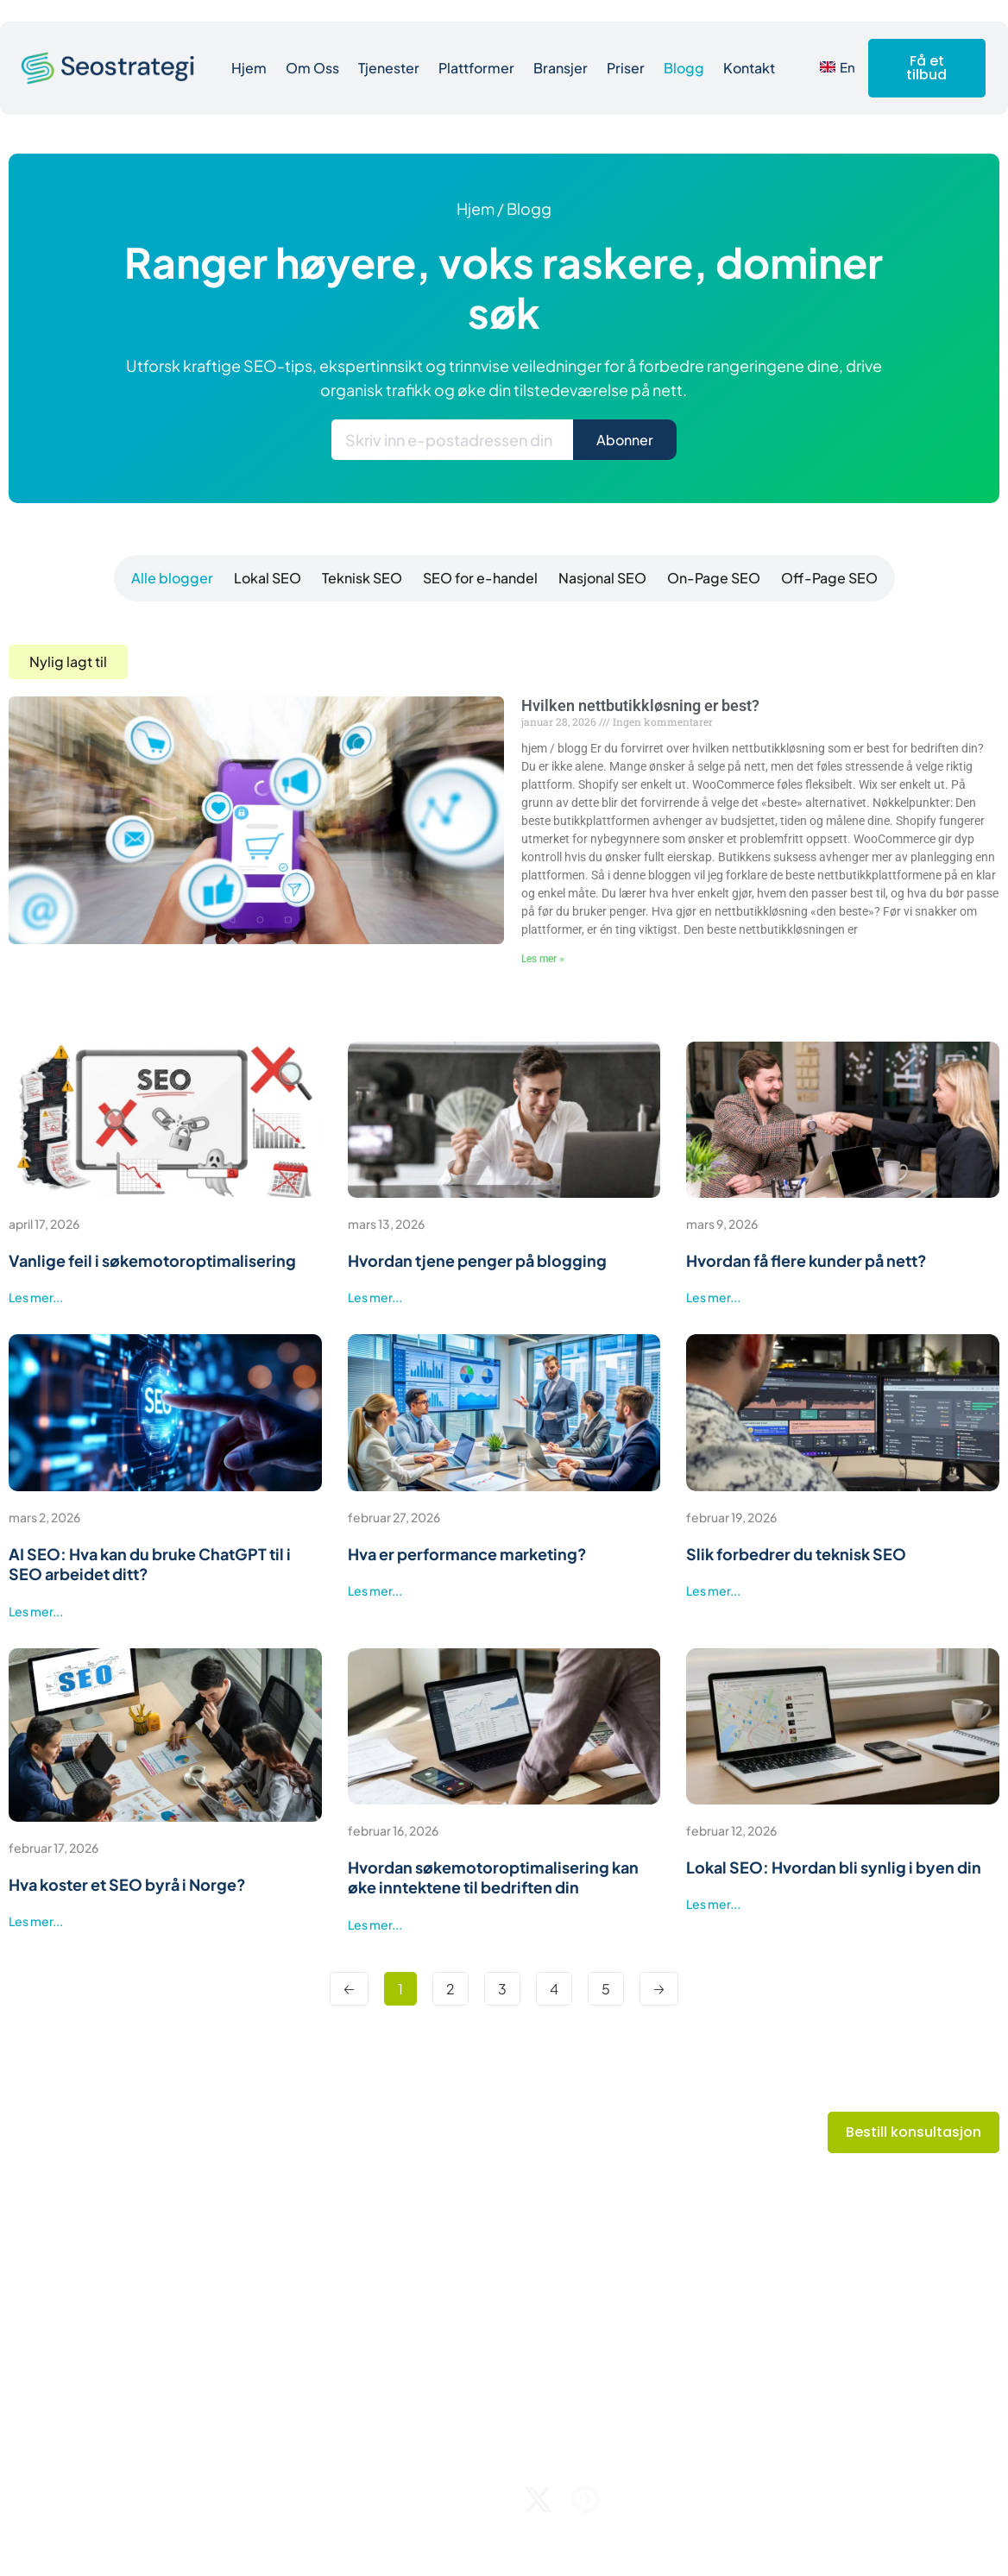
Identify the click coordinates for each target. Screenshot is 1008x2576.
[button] (68, 662)
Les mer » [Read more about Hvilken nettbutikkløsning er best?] (542, 959)
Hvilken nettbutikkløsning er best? (640, 705)
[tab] (169, 578)
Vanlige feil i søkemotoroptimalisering (152, 1260)
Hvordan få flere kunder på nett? (806, 1260)
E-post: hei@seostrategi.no (855, 2269)
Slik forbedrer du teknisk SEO (796, 1554)
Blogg (684, 68)
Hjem (249, 68)
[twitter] (538, 2500)
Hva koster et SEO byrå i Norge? (127, 1884)
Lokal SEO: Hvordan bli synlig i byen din (833, 1867)
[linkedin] (633, 2500)
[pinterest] (585, 2500)
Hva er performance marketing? (467, 1554)
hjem (476, 208)
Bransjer (560, 68)
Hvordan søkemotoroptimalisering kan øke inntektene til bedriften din (493, 1877)
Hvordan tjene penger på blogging (477, 1260)
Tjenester (388, 68)
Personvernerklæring (923, 2502)
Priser (626, 68)
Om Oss (312, 68)
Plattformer (476, 68)
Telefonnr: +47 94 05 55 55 (851, 2303)
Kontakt (749, 68)
